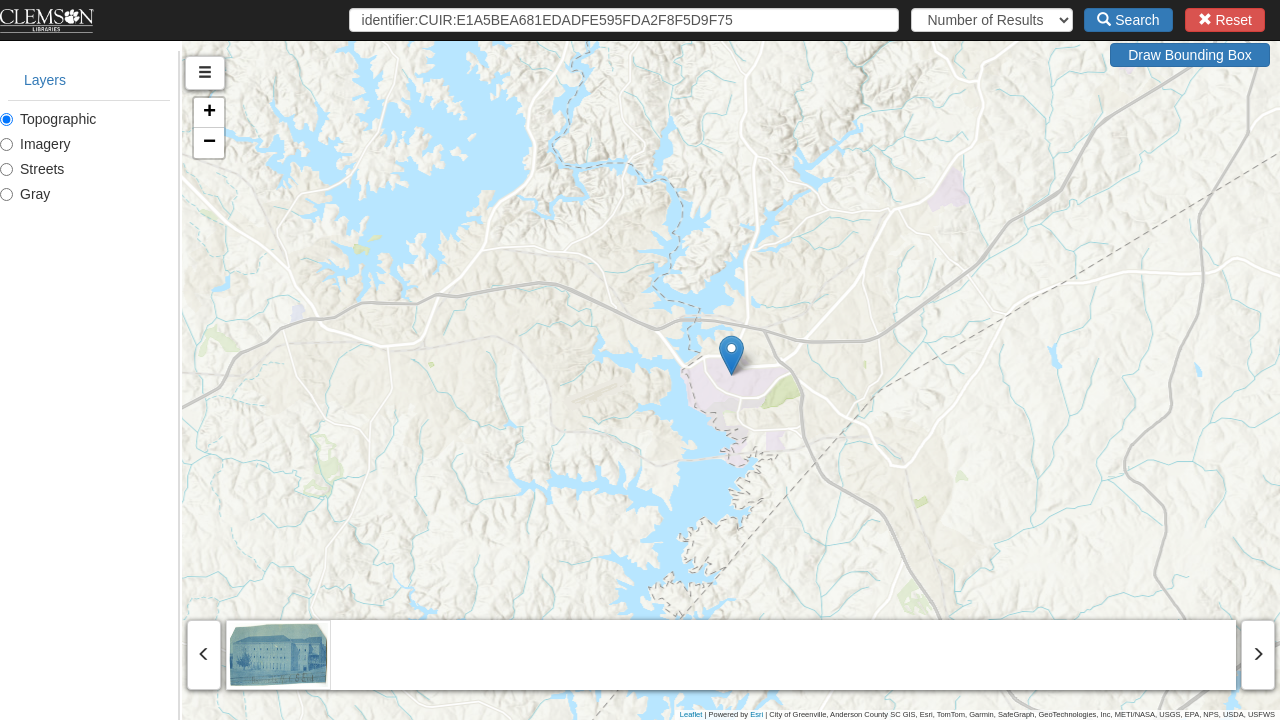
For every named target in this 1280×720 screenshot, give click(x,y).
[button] (822, 355)
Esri (756, 714)
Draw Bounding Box (1190, 55)
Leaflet (691, 714)
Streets (32, 169)
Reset (1225, 20)
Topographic (48, 119)
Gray (25, 194)
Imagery (35, 144)
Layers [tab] (45, 80)
